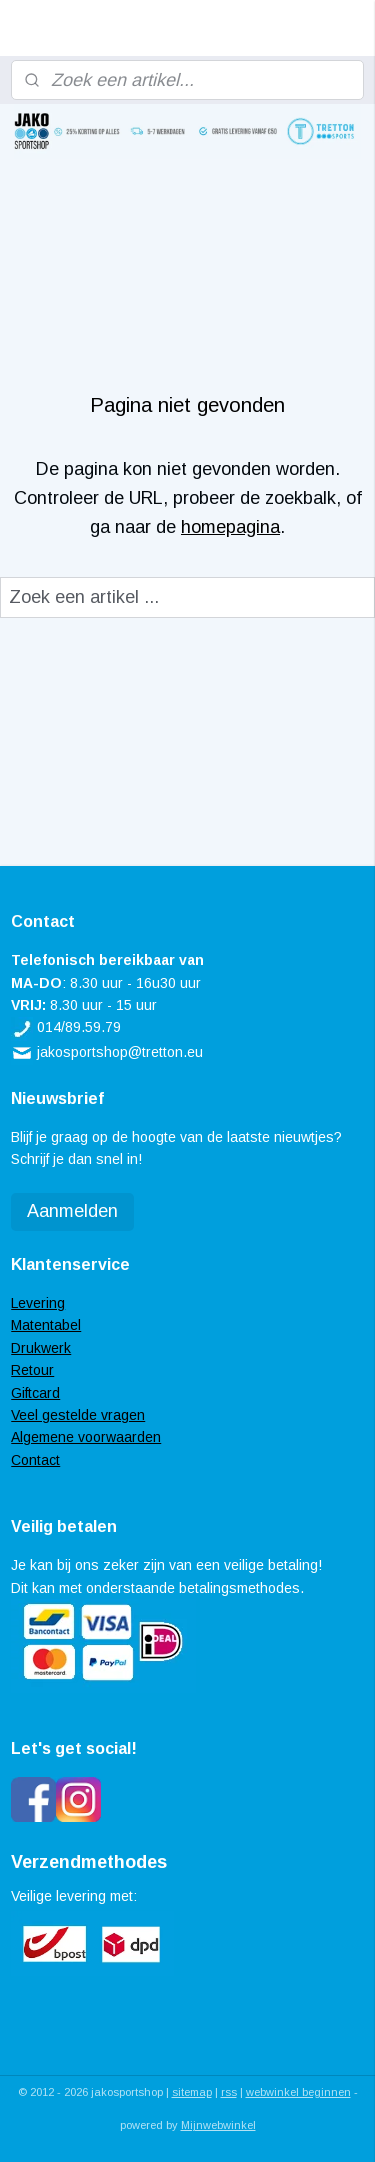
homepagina (230, 526)
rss (229, 2092)
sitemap (192, 2092)
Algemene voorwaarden (86, 1437)
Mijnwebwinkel (218, 2125)
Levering (38, 1303)
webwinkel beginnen (298, 2092)
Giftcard (35, 1393)
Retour (32, 1370)
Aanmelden (72, 1211)
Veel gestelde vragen (78, 1415)
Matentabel (46, 1325)
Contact (35, 1460)
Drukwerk (41, 1348)
